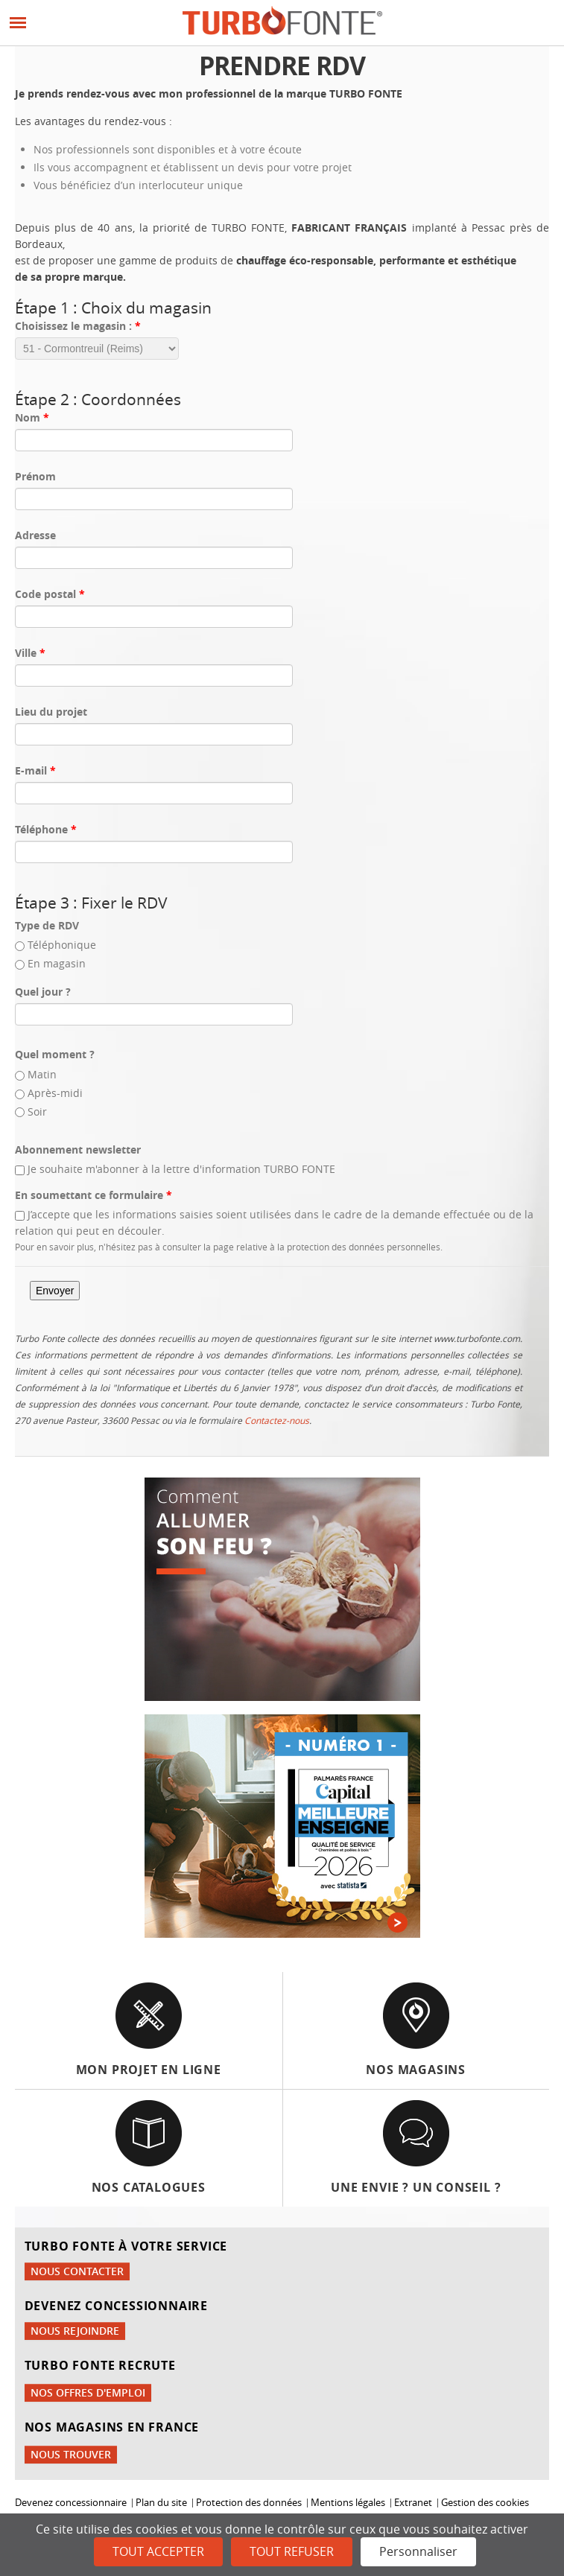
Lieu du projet (51, 712)
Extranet (413, 2502)
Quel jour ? (43, 992)
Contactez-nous (276, 1420)
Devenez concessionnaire (71, 2502)
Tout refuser (292, 2551)
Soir (37, 1111)
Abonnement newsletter (78, 1149)
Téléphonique (62, 945)
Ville (30, 653)
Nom (32, 417)
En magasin (57, 963)
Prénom (35, 476)
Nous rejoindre (75, 2331)
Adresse (35, 535)
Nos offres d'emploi (88, 2392)
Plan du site (161, 2502)
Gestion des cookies (485, 2502)
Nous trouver (71, 2454)
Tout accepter (158, 2551)
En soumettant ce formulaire (93, 1195)
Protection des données (249, 2502)
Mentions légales (348, 2502)
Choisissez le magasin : (78, 326)
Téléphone (46, 829)
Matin (42, 1074)
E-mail (35, 770)
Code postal (50, 594)
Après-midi (55, 1093)
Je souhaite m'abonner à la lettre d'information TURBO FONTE (181, 1169)
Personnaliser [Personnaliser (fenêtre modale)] (418, 2551)
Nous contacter (77, 2271)
